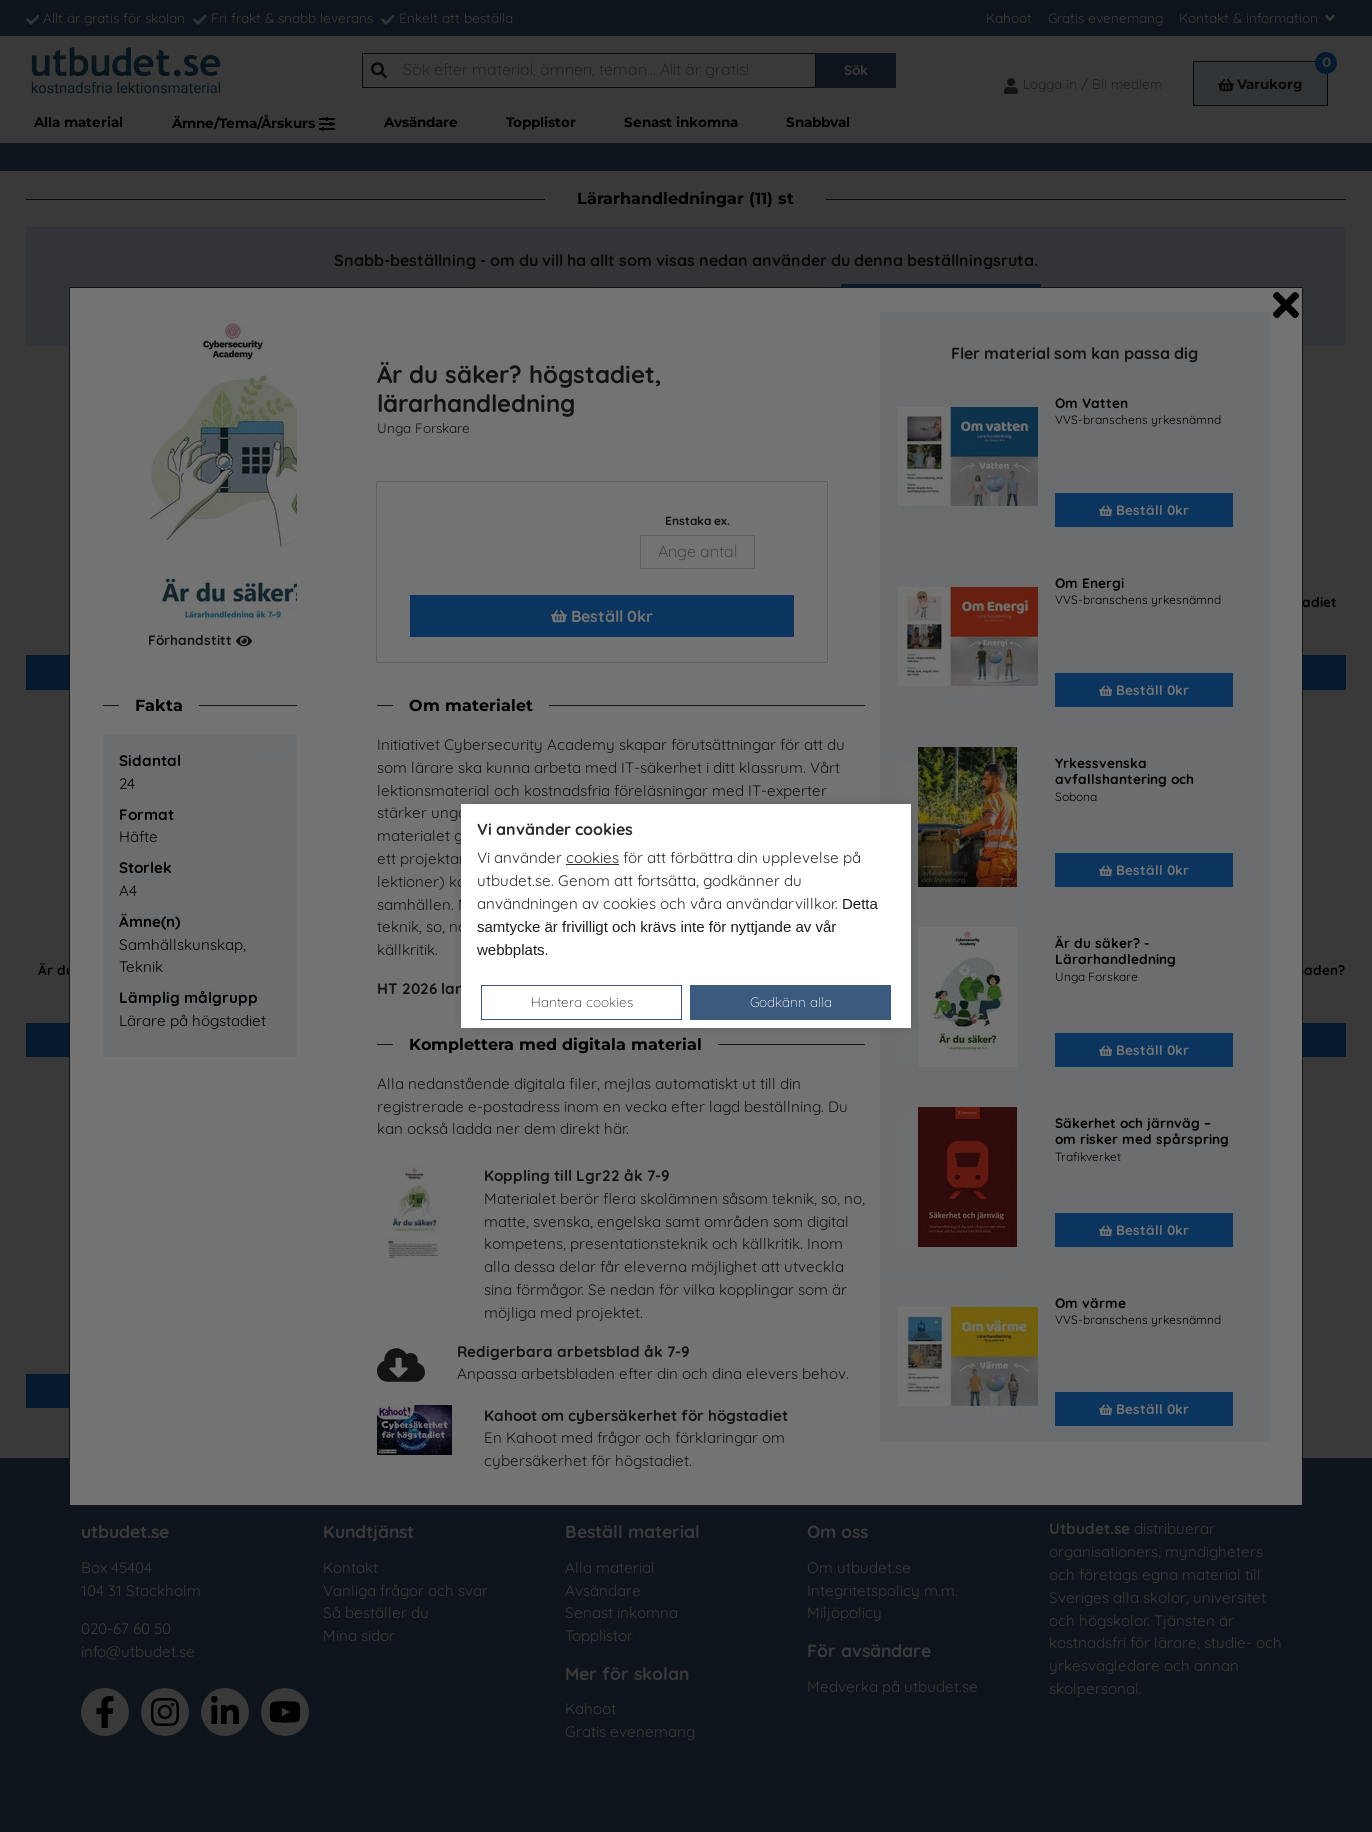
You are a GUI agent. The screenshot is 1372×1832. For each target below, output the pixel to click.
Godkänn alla (791, 1001)
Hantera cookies (582, 1001)
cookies (592, 857)
